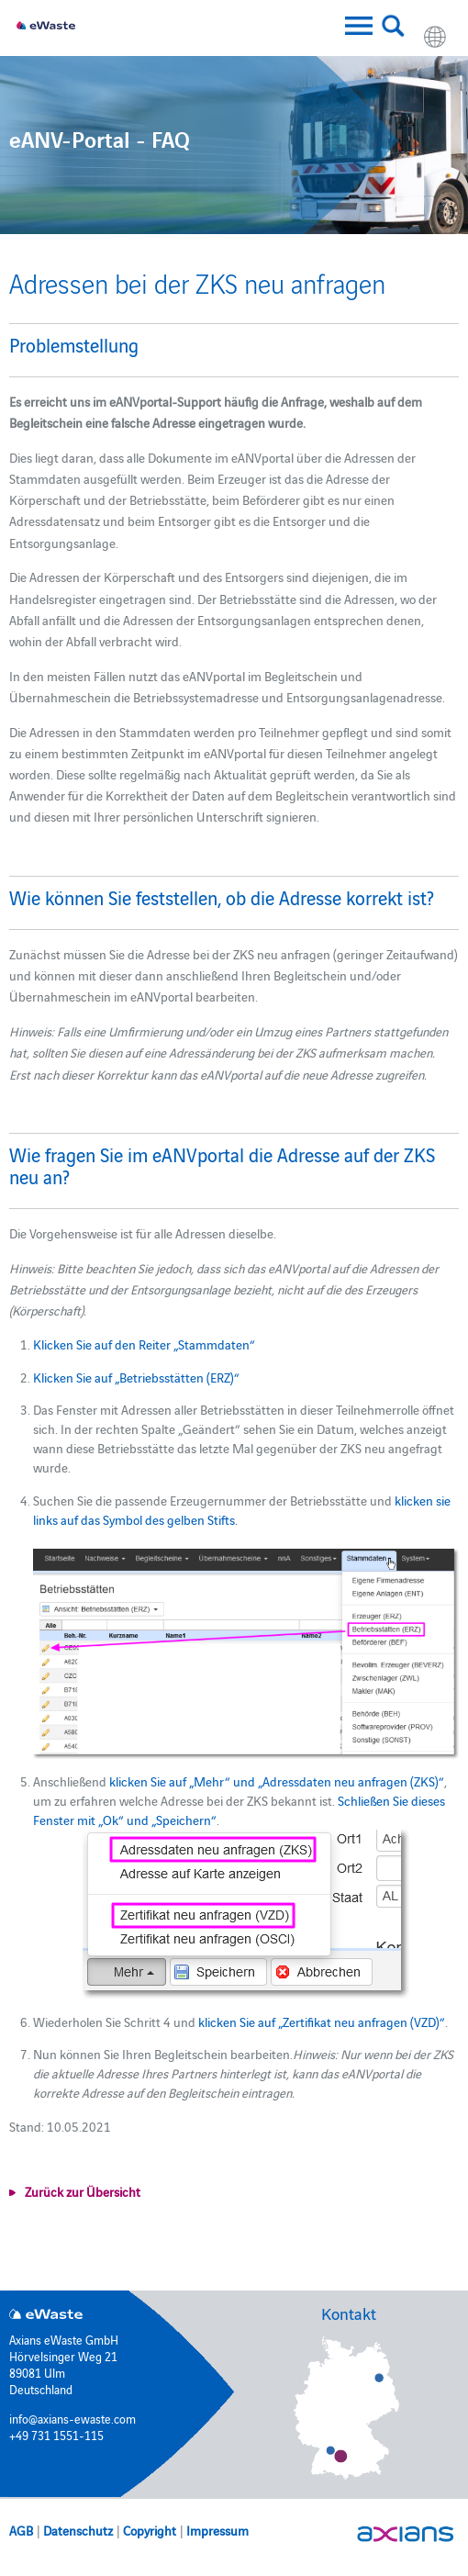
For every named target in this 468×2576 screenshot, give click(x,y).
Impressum (217, 2530)
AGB (21, 2530)
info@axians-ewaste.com (72, 2418)
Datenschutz (78, 2530)
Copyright (149, 2530)
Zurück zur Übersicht (82, 2191)
